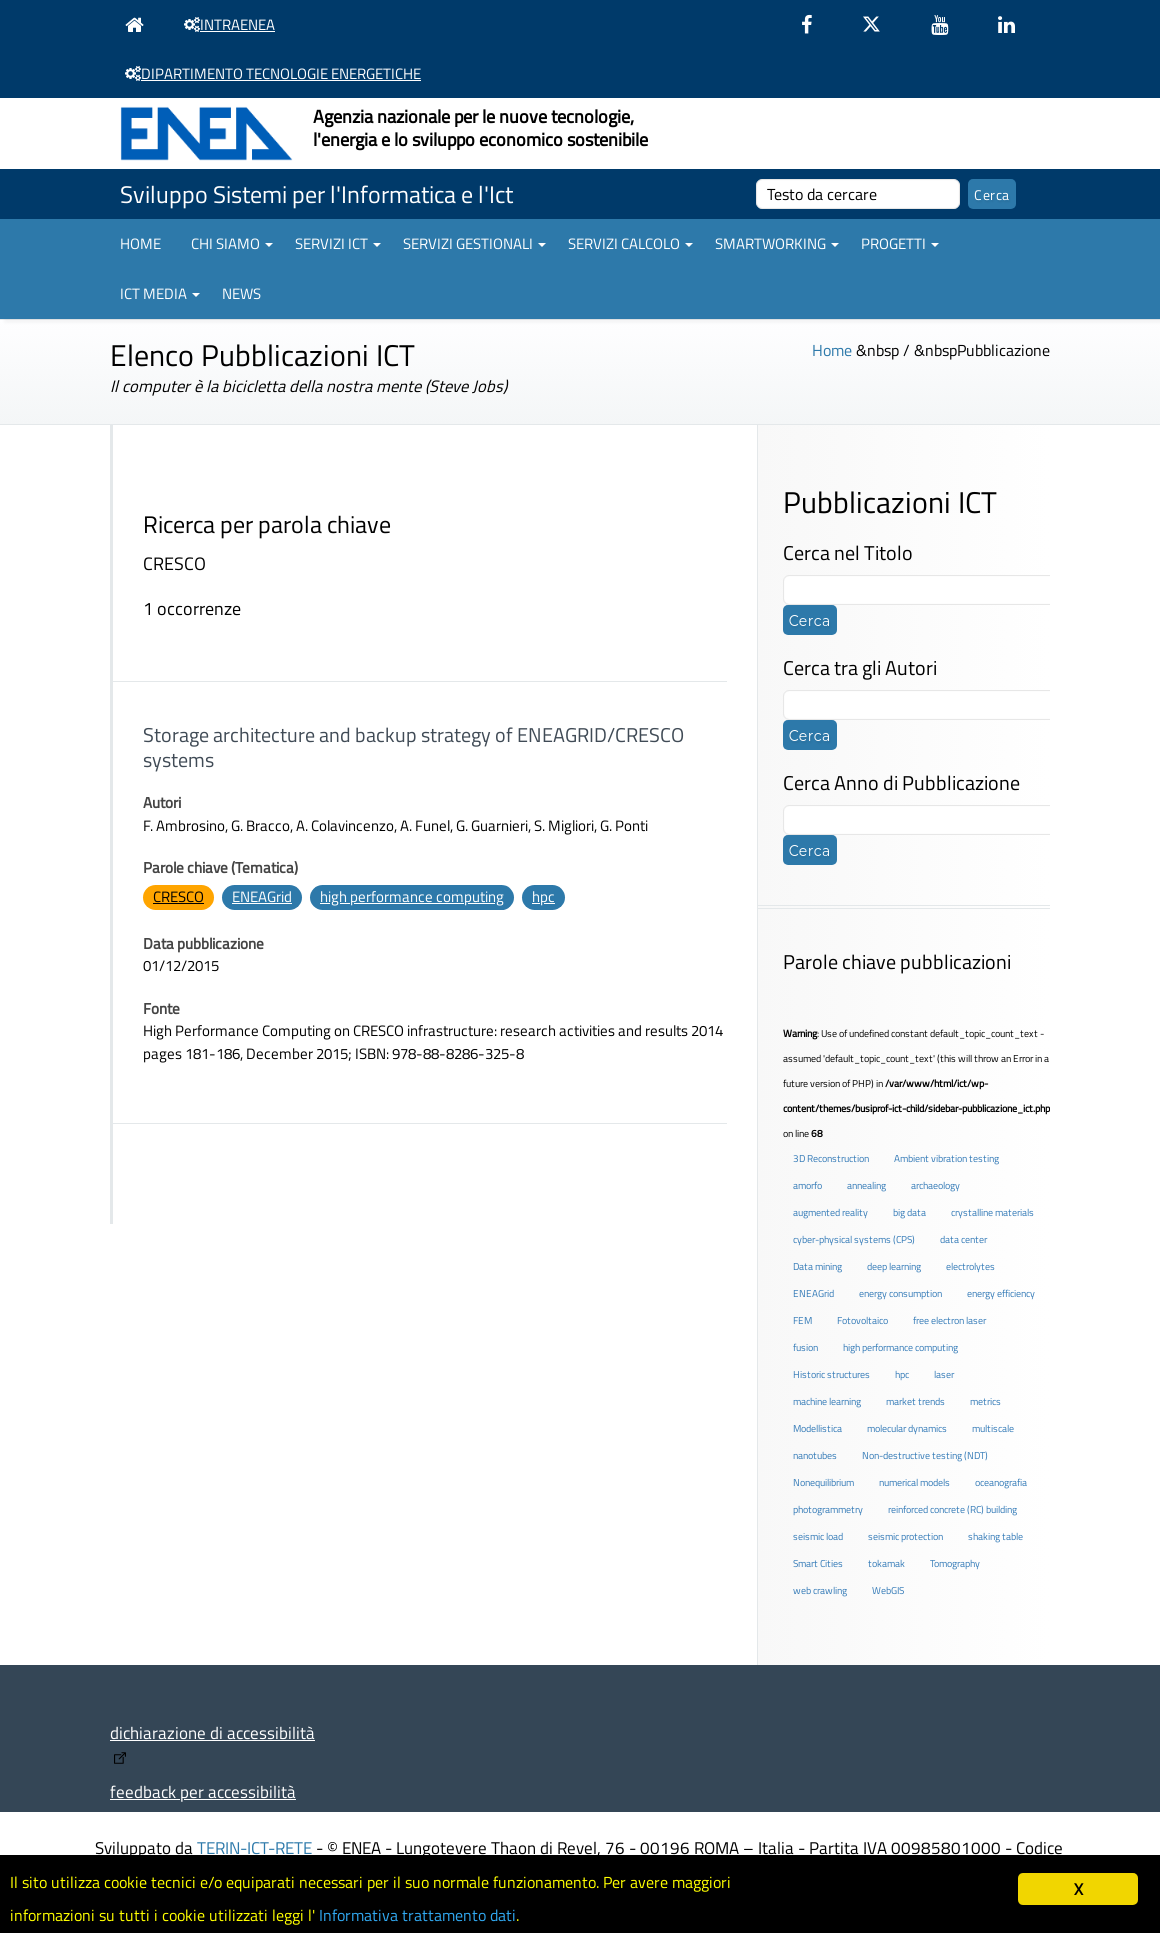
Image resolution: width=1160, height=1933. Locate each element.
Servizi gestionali (474, 243)
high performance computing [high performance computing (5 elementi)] (900, 1347)
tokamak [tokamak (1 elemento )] (886, 1563)
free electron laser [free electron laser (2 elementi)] (949, 1320)
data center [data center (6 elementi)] (963, 1239)
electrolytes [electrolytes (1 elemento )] (970, 1266)
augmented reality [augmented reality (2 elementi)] (830, 1212)
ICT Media (160, 293)
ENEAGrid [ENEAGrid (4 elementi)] (813, 1293)
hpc (543, 896)
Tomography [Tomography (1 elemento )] (955, 1563)
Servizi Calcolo (630, 243)
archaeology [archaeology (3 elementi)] (935, 1185)
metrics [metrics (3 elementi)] (985, 1401)
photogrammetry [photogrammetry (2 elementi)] (828, 1509)
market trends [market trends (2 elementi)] (915, 1401)
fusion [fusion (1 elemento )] (805, 1347)
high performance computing (412, 896)
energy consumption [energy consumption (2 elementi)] (900, 1293)
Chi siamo (232, 243)
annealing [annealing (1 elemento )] (866, 1185)
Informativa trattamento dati (440, 1914)
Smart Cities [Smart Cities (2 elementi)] (818, 1563)
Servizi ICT (338, 243)
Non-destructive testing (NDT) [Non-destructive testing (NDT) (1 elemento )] (925, 1455)
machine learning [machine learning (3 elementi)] (827, 1401)
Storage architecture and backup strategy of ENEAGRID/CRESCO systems (413, 747)
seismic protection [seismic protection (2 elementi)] (905, 1536)
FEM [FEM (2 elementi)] (802, 1320)
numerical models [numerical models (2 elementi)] (914, 1482)
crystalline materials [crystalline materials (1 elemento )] (992, 1212)
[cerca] (858, 194)
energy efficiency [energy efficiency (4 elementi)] (1001, 1293)
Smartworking (777, 243)
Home (140, 243)
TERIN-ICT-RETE (254, 1847)
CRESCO (178, 896)
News (241, 293)
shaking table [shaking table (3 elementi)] (995, 1536)
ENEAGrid (262, 896)
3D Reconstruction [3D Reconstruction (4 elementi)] (831, 1158)
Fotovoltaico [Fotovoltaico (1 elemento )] (862, 1320)
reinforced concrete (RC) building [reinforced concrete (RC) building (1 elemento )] (952, 1509)
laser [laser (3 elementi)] (944, 1374)
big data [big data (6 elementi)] (909, 1212)
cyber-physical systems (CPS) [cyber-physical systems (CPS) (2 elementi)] (854, 1239)
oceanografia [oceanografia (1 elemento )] (1001, 1482)
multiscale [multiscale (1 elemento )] (993, 1428)
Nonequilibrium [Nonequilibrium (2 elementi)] (823, 1482)
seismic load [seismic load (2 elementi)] (818, 1536)
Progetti (900, 243)
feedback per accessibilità (203, 1791)
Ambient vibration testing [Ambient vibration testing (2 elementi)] (946, 1158)
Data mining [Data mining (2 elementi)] (817, 1266)
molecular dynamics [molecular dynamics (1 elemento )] (907, 1428)
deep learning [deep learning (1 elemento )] (894, 1266)
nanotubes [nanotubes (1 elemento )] (815, 1455)
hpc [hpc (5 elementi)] (902, 1374)
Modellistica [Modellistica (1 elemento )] (817, 1428)
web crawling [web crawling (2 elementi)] (820, 1590)
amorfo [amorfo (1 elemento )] (807, 1185)
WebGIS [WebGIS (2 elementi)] (888, 1590)
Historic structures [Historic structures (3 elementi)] (831, 1374)
